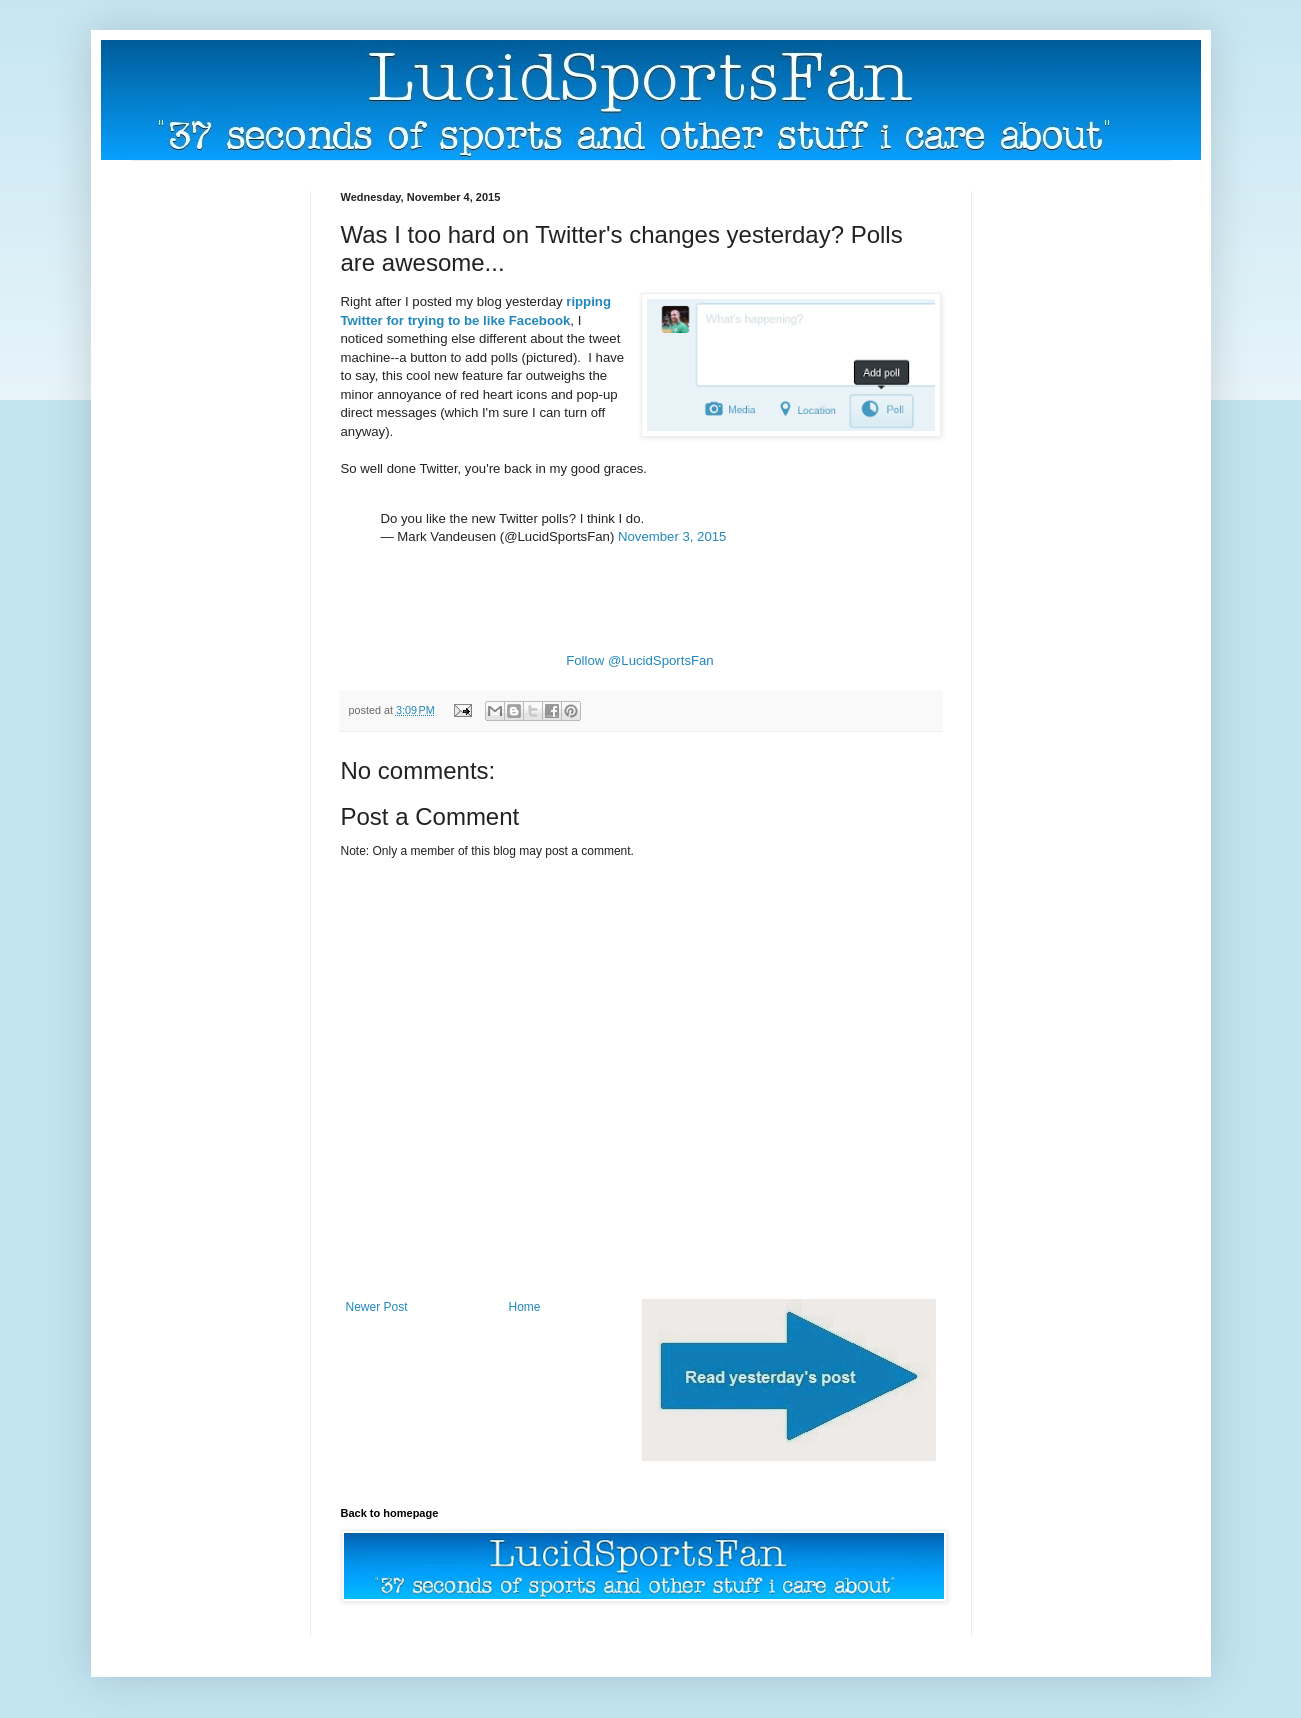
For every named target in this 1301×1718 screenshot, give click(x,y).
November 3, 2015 (672, 536)
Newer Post (377, 1307)
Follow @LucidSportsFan (640, 660)
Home (525, 1307)
